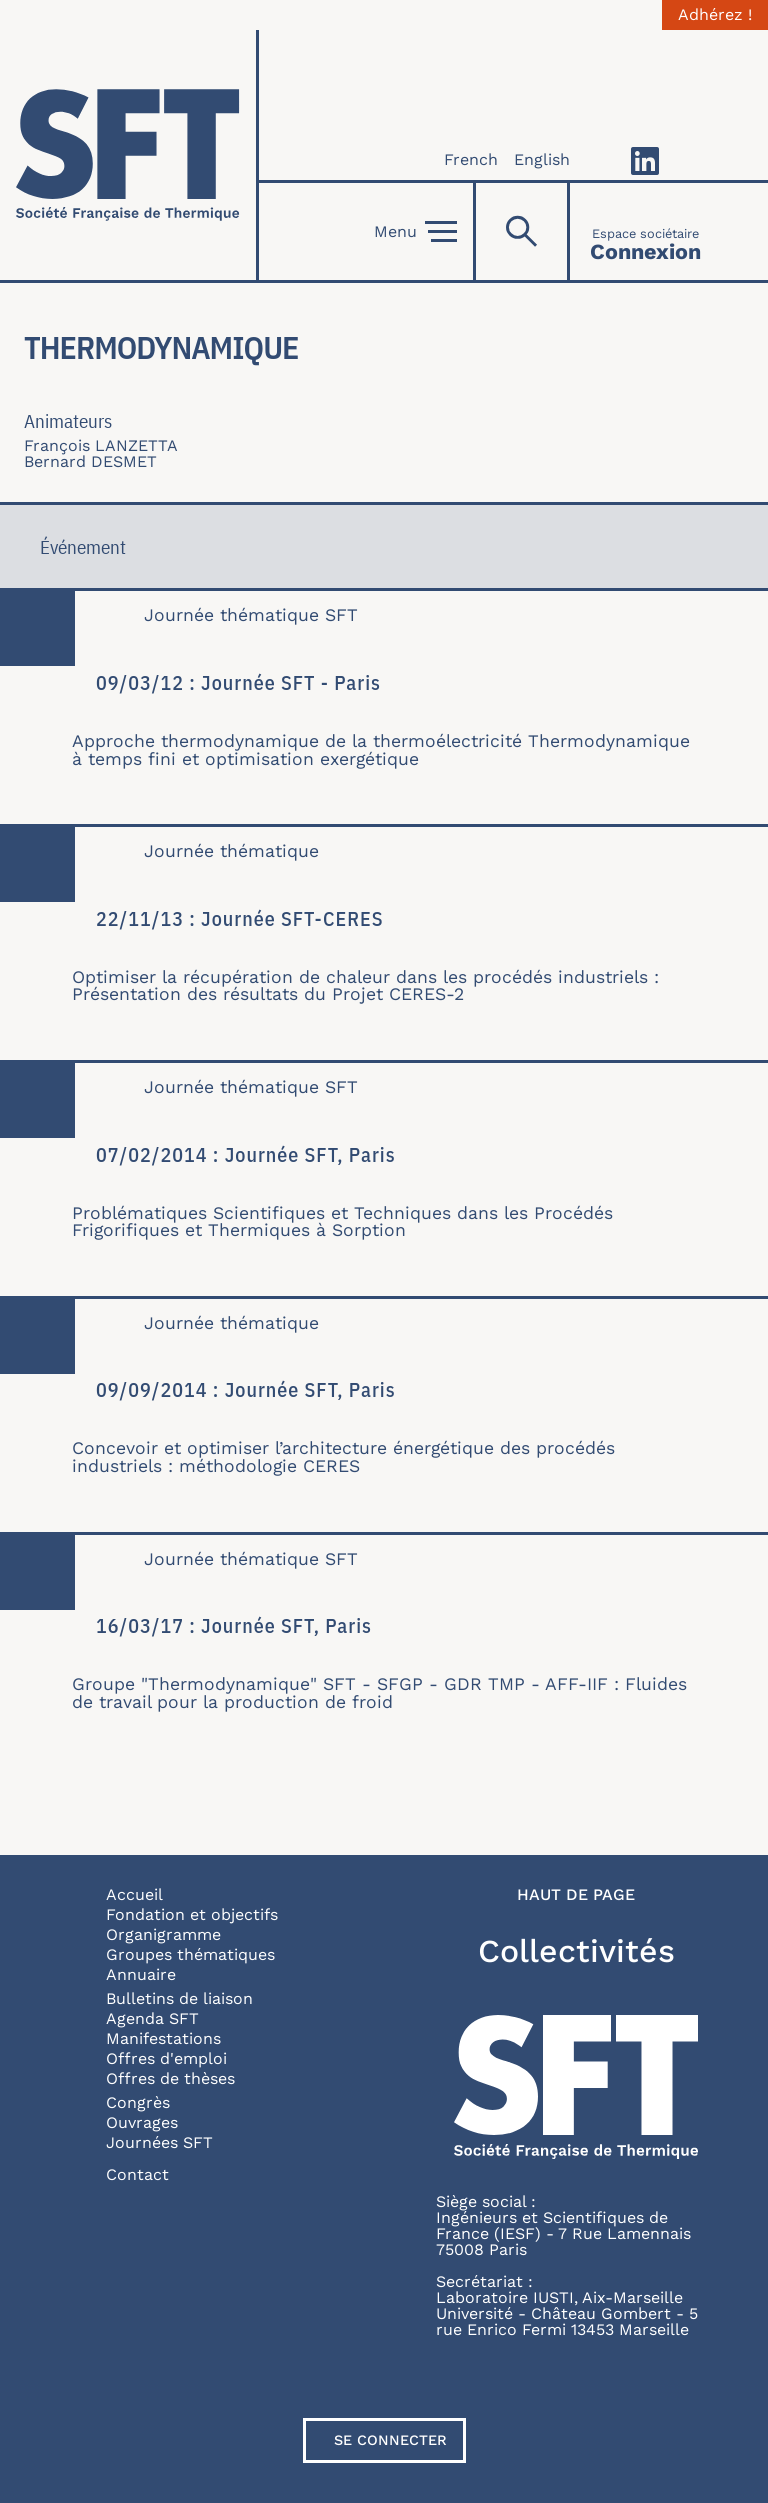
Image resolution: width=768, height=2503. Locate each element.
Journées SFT (159, 2142)
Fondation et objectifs (192, 1914)
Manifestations (163, 2038)
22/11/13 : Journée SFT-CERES (240, 918)
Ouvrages (142, 2122)
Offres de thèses (170, 2078)
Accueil (134, 1894)
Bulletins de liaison (179, 1998)
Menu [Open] (415, 232)
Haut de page (576, 1895)
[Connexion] (645, 231)
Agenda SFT (152, 2018)
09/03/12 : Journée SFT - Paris (238, 682)
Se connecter (390, 2440)
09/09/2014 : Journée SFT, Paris (246, 1389)
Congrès (138, 2102)
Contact (137, 2174)
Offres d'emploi (166, 2058)
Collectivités (576, 1951)
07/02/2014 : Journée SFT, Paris (246, 1154)
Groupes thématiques (190, 1954)
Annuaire (141, 1974)
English (542, 159)
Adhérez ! (715, 15)
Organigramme (163, 1934)
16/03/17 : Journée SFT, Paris (234, 1625)
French (471, 159)
